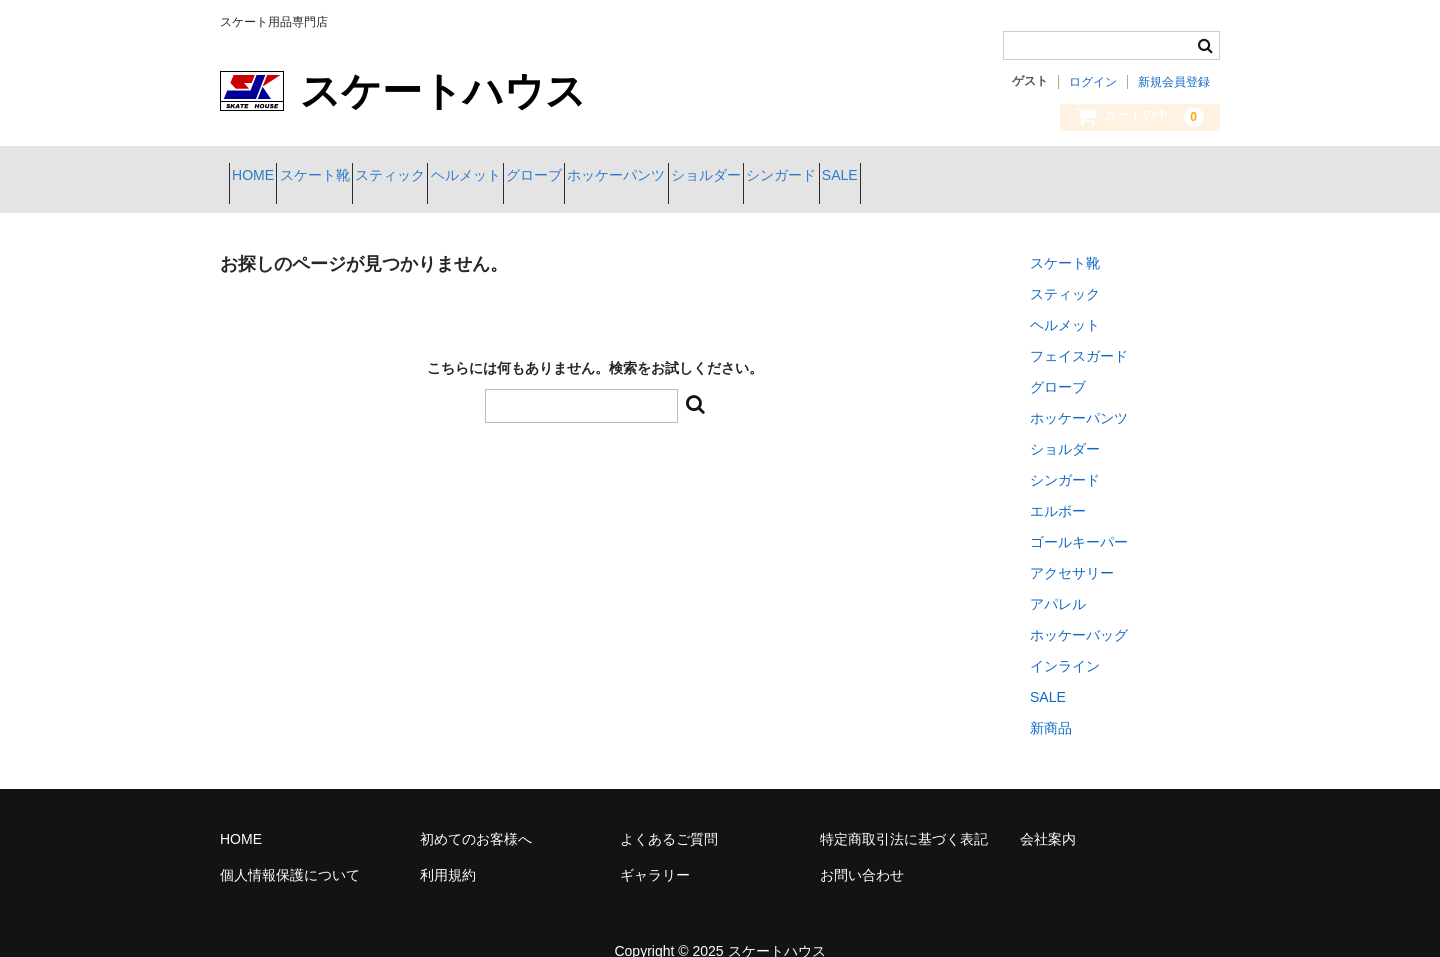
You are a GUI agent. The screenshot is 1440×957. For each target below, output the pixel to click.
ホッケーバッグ (1079, 620)
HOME (262, 177)
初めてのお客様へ (476, 824)
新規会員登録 (1174, 82)
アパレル (1058, 589)
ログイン (1093, 82)
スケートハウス (777, 936)
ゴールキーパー (1079, 527)
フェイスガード (1079, 341)
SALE (1133, 177)
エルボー (1058, 496)
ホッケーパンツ (803, 177)
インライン (1065, 651)
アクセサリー (1072, 558)
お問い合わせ (862, 860)
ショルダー (928, 177)
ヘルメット (581, 177)
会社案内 (1048, 824)
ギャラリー (655, 860)
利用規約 (448, 860)
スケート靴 (359, 177)
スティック (470, 177)
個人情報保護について (290, 860)
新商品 (1051, 713)
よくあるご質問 (669, 824)
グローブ (685, 177)
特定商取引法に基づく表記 (904, 824)
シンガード (1039, 177)
